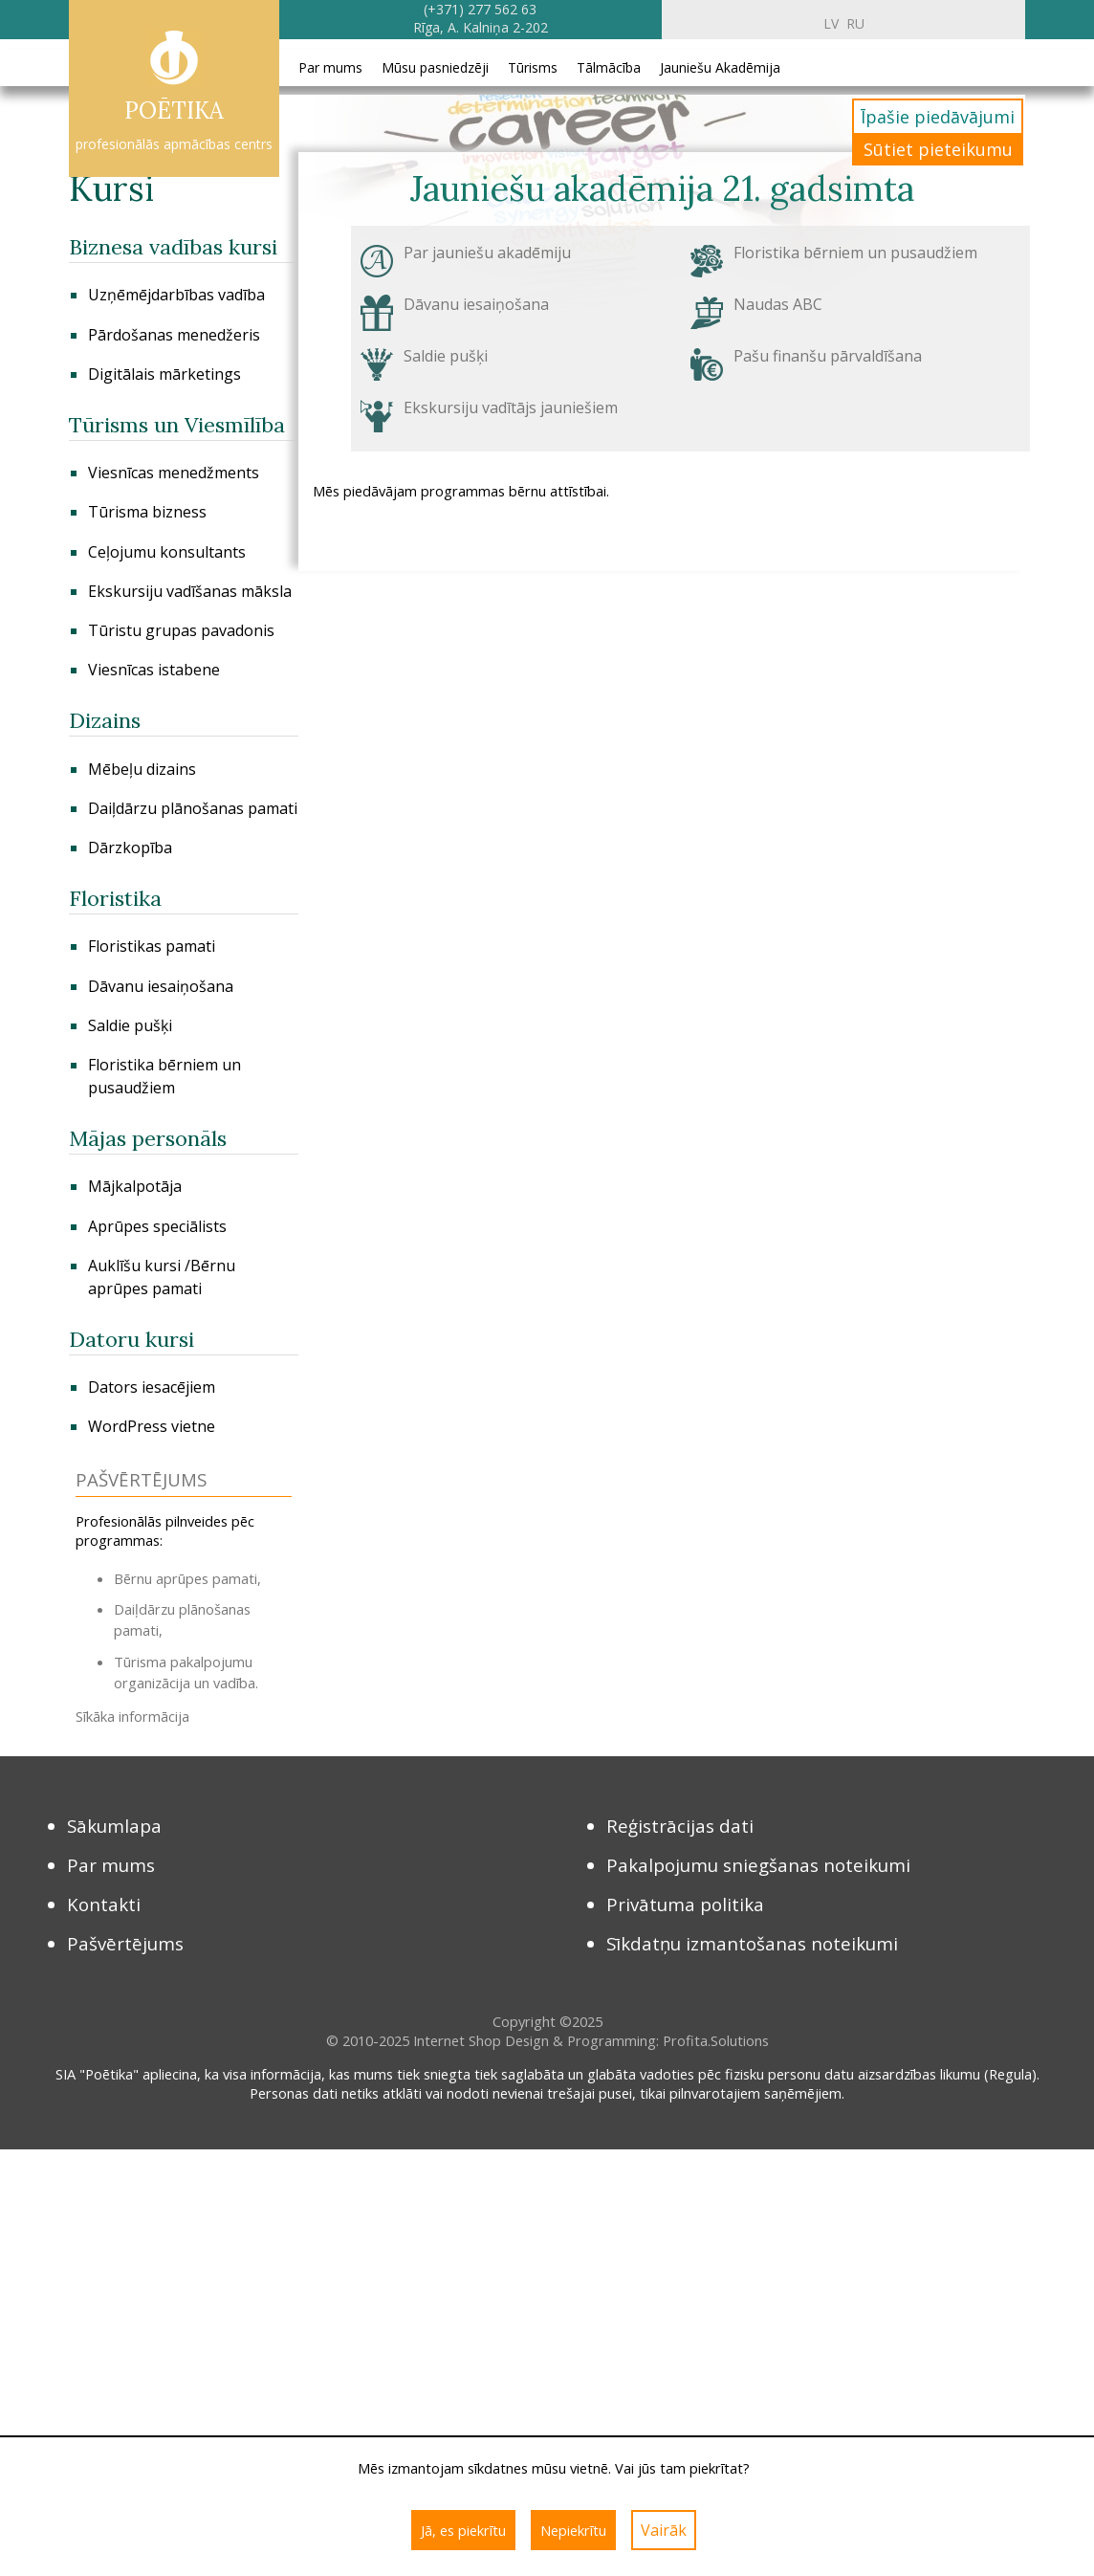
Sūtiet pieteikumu (938, 149)
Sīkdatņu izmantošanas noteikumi (752, 1943)
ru (855, 23)
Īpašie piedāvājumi (938, 116)
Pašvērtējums (125, 1943)
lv (831, 23)
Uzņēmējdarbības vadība (176, 294)
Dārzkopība (130, 847)
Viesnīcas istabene (154, 669)
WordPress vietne (151, 1426)
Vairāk (664, 2530)
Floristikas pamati (151, 946)
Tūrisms (533, 67)
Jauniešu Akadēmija (720, 67)
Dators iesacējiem (151, 1387)
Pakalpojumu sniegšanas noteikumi (758, 1865)
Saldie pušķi (130, 1025)
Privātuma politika (685, 1904)
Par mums (330, 67)
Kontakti (104, 1904)
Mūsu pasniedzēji (435, 67)
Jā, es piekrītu (463, 2530)
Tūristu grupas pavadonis (181, 630)
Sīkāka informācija (132, 1716)
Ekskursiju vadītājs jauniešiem (511, 407)
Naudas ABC (777, 304)
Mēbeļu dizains (142, 769)
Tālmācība (609, 67)
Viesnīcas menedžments (173, 472)
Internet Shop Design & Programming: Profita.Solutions (591, 2040)
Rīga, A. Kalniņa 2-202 (480, 27)
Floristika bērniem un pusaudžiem (855, 252)
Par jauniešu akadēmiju (487, 252)
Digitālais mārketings (164, 374)
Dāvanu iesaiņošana (160, 986)
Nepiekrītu (573, 2530)
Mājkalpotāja (135, 1186)
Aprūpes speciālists (157, 1226)
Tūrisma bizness (147, 511)
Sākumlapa (114, 1826)
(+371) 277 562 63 (480, 9)
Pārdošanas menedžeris (174, 334)
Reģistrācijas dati (680, 1826)
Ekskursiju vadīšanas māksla (190, 591)
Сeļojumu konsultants (167, 551)
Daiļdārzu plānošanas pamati (192, 808)
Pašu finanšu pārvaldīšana (827, 355)
